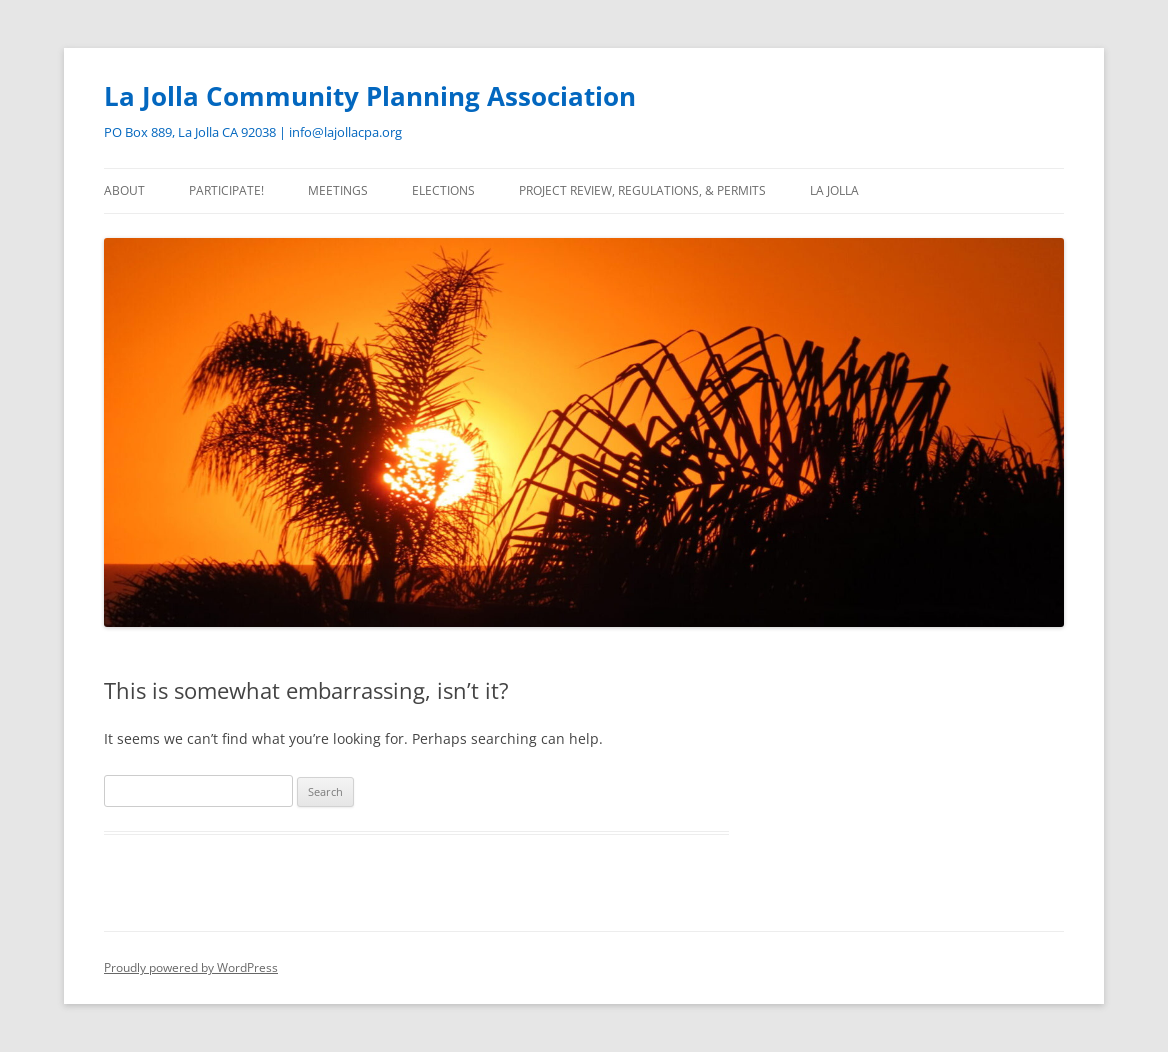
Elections (443, 190)
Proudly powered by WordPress (191, 967)
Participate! (226, 190)
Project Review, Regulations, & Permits (642, 190)
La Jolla (834, 190)
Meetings (338, 190)
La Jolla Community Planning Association (370, 96)
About (124, 190)
